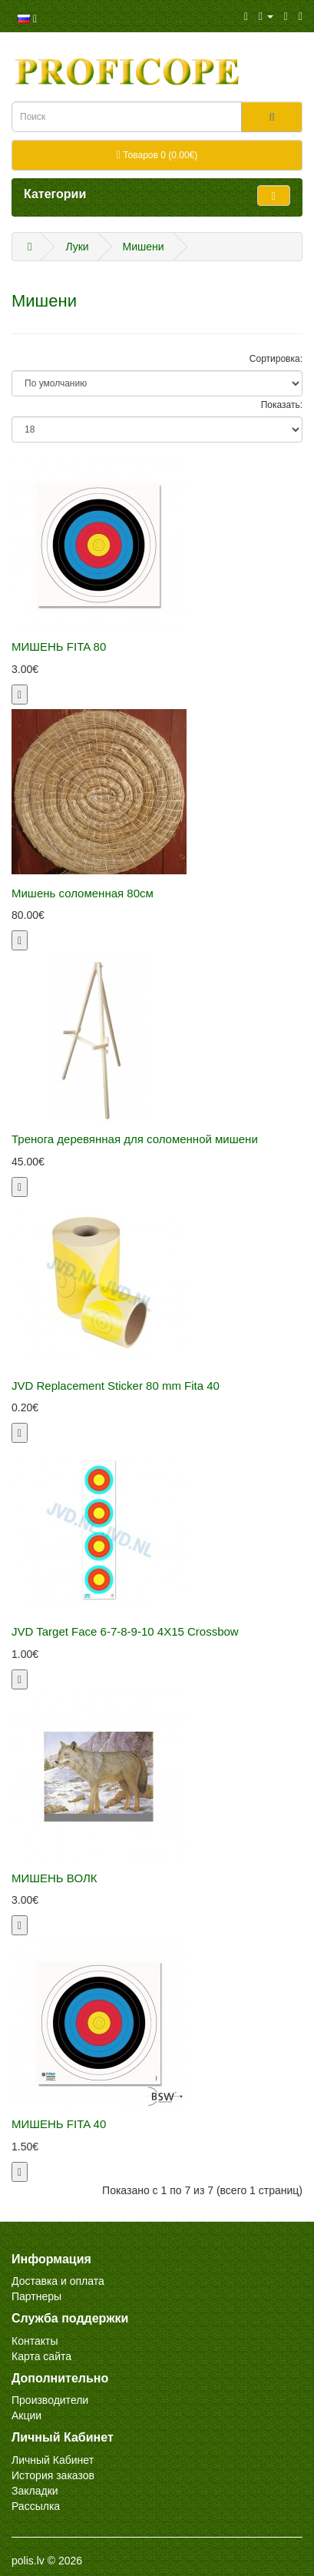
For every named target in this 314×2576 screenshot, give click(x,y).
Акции (26, 2415)
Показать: (281, 404)
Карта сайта (41, 2356)
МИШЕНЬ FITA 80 (59, 646)
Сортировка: (276, 358)
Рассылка (36, 2506)
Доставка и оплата (58, 2281)
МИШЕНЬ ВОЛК (54, 1878)
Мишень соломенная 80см (83, 893)
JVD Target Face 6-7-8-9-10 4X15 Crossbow (125, 1631)
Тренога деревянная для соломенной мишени (135, 1138)
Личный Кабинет (53, 2460)
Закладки (35, 2491)
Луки (76, 246)
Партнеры (36, 2296)
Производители (50, 2400)
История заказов (53, 2475)
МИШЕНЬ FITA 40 (59, 2123)
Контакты (35, 2341)
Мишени (143, 246)
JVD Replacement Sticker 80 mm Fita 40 (116, 1385)
